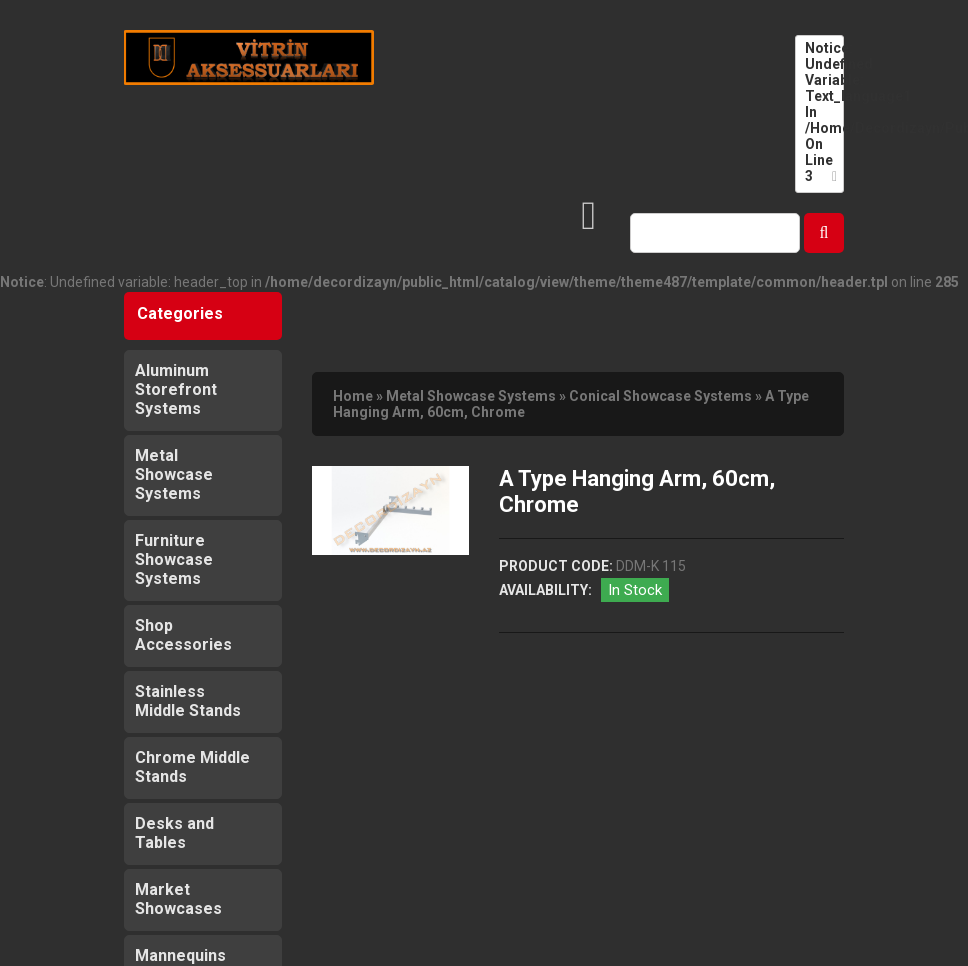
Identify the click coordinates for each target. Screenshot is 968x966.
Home (353, 396)
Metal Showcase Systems (174, 474)
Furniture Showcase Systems (174, 559)
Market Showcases (178, 899)
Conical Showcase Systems (660, 396)
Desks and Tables (174, 833)
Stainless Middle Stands (188, 701)
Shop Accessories (183, 635)
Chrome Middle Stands (192, 767)
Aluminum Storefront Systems (176, 389)
